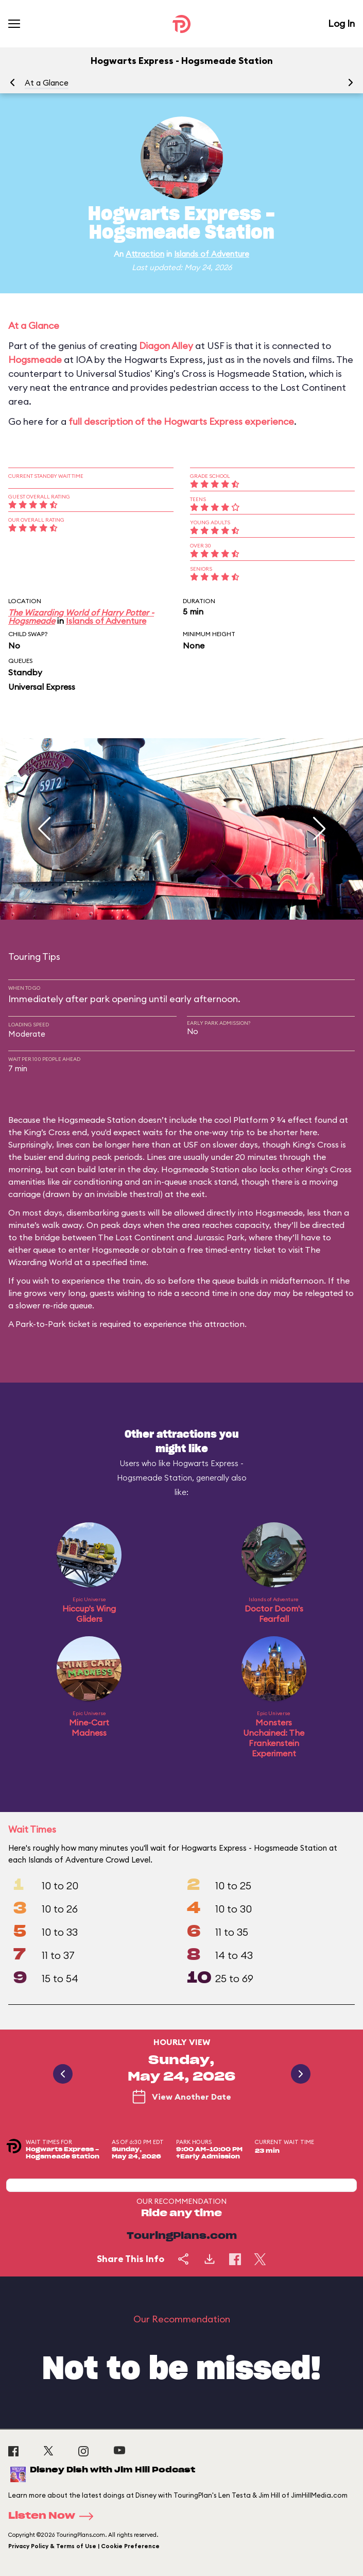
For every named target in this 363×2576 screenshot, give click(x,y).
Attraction (145, 254)
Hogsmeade (35, 359)
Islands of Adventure (211, 254)
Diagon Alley (166, 346)
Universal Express (41, 687)
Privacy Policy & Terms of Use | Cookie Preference (84, 2546)
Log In (341, 23)
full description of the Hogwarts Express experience (181, 421)
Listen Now (54, 2516)
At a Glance (46, 83)
